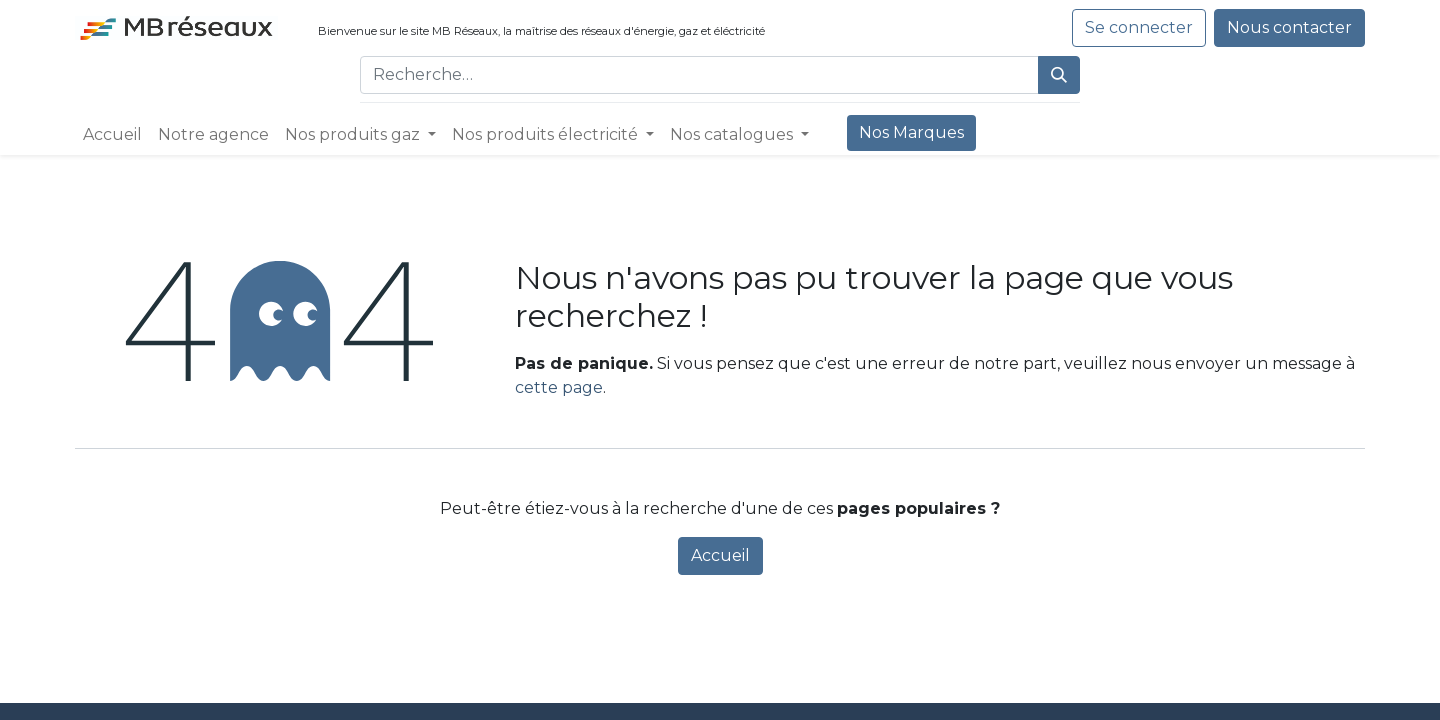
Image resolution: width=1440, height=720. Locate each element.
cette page (559, 387)
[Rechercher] (1059, 75)
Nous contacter (1289, 27)
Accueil (720, 555)
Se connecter (1139, 27)
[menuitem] (112, 135)
